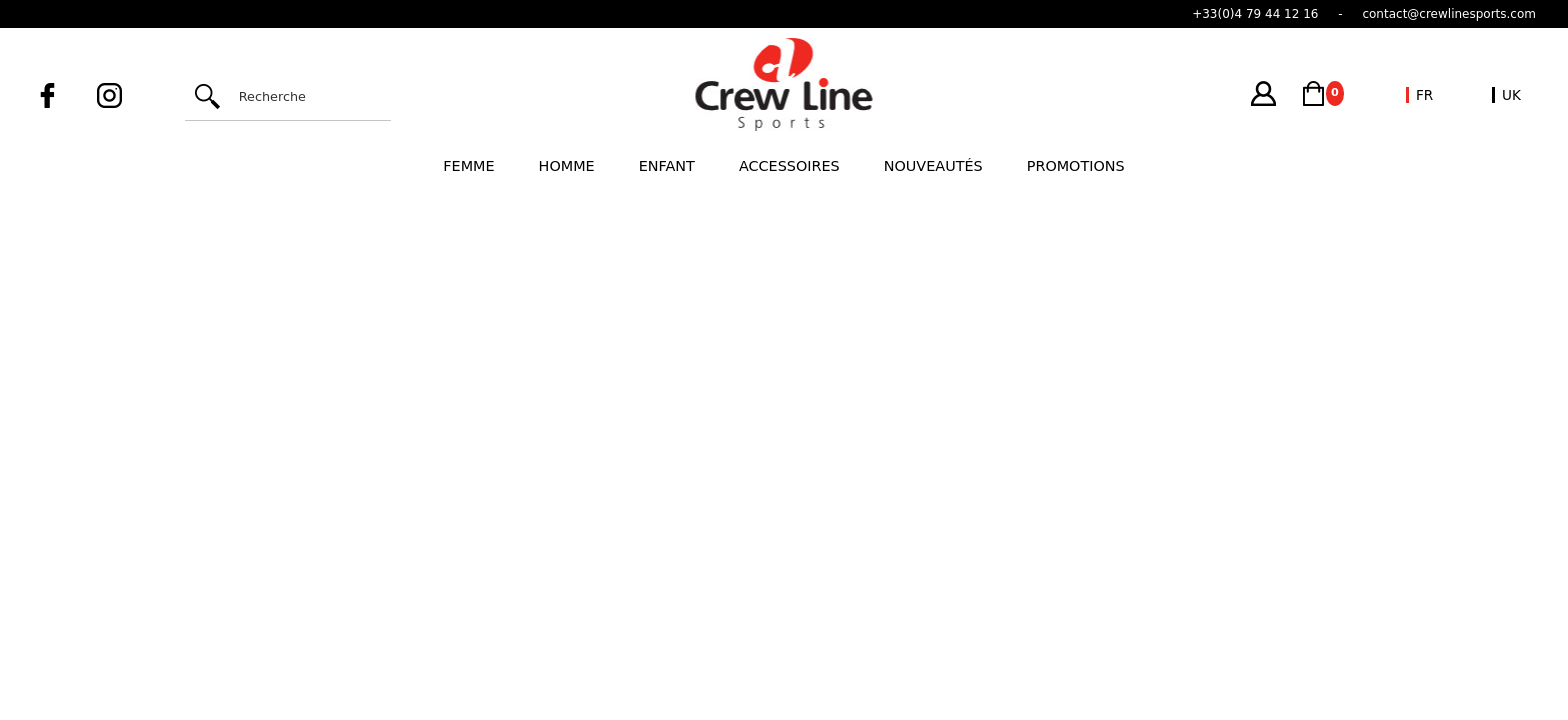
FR (1424, 95)
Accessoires (789, 166)
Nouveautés (933, 166)
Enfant (667, 166)
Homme (567, 166)
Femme (468, 166)
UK (1511, 95)
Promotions (1076, 166)
